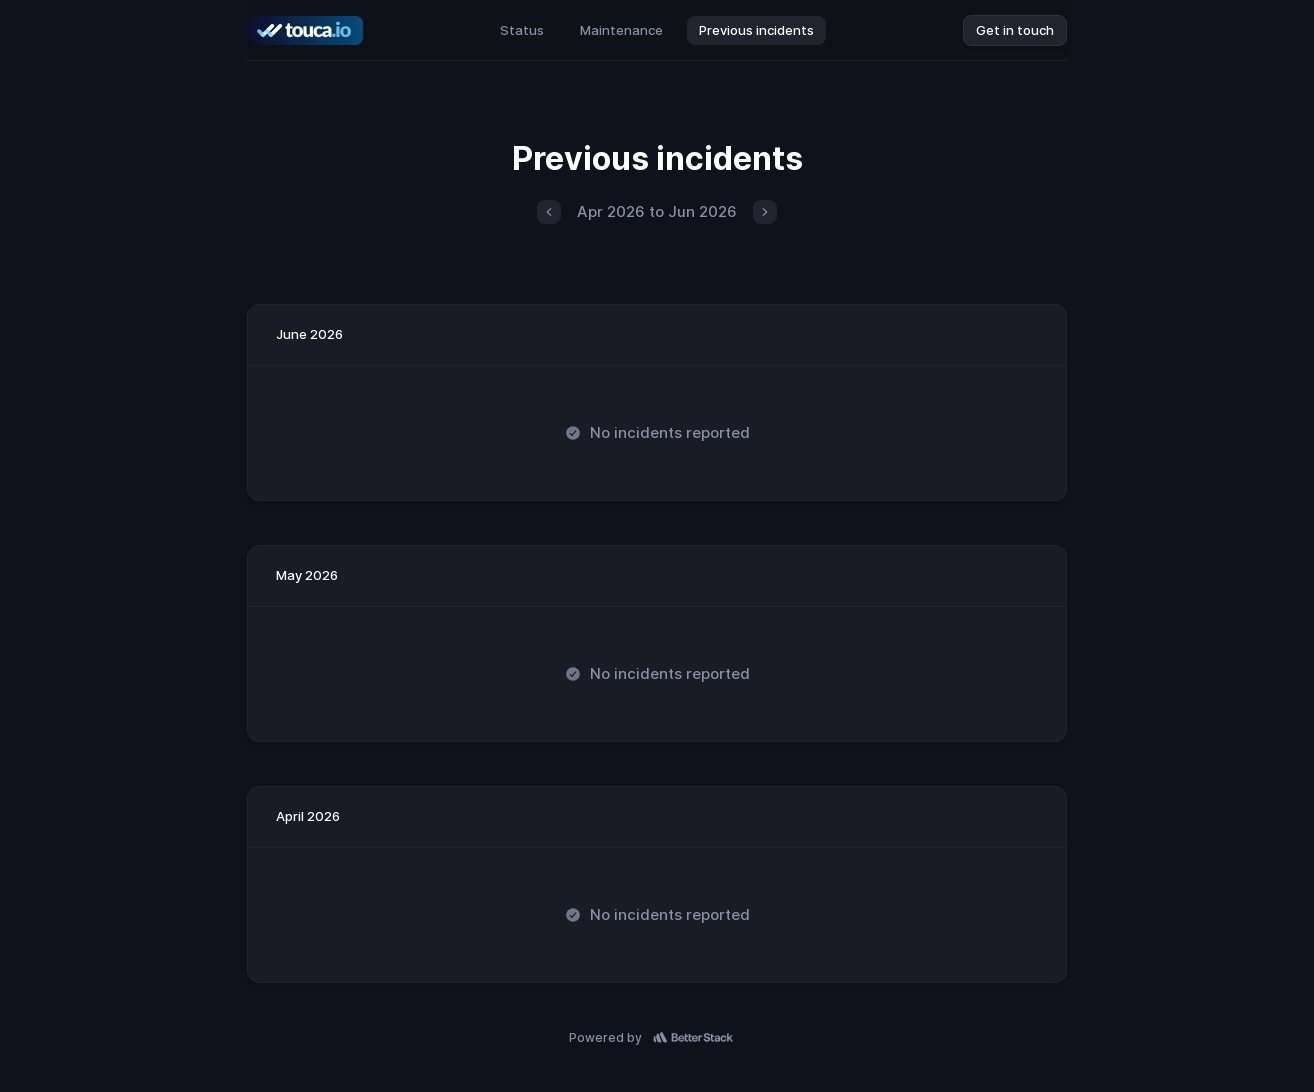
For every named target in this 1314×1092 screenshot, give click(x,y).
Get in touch (1015, 30)
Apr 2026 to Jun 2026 (657, 211)
